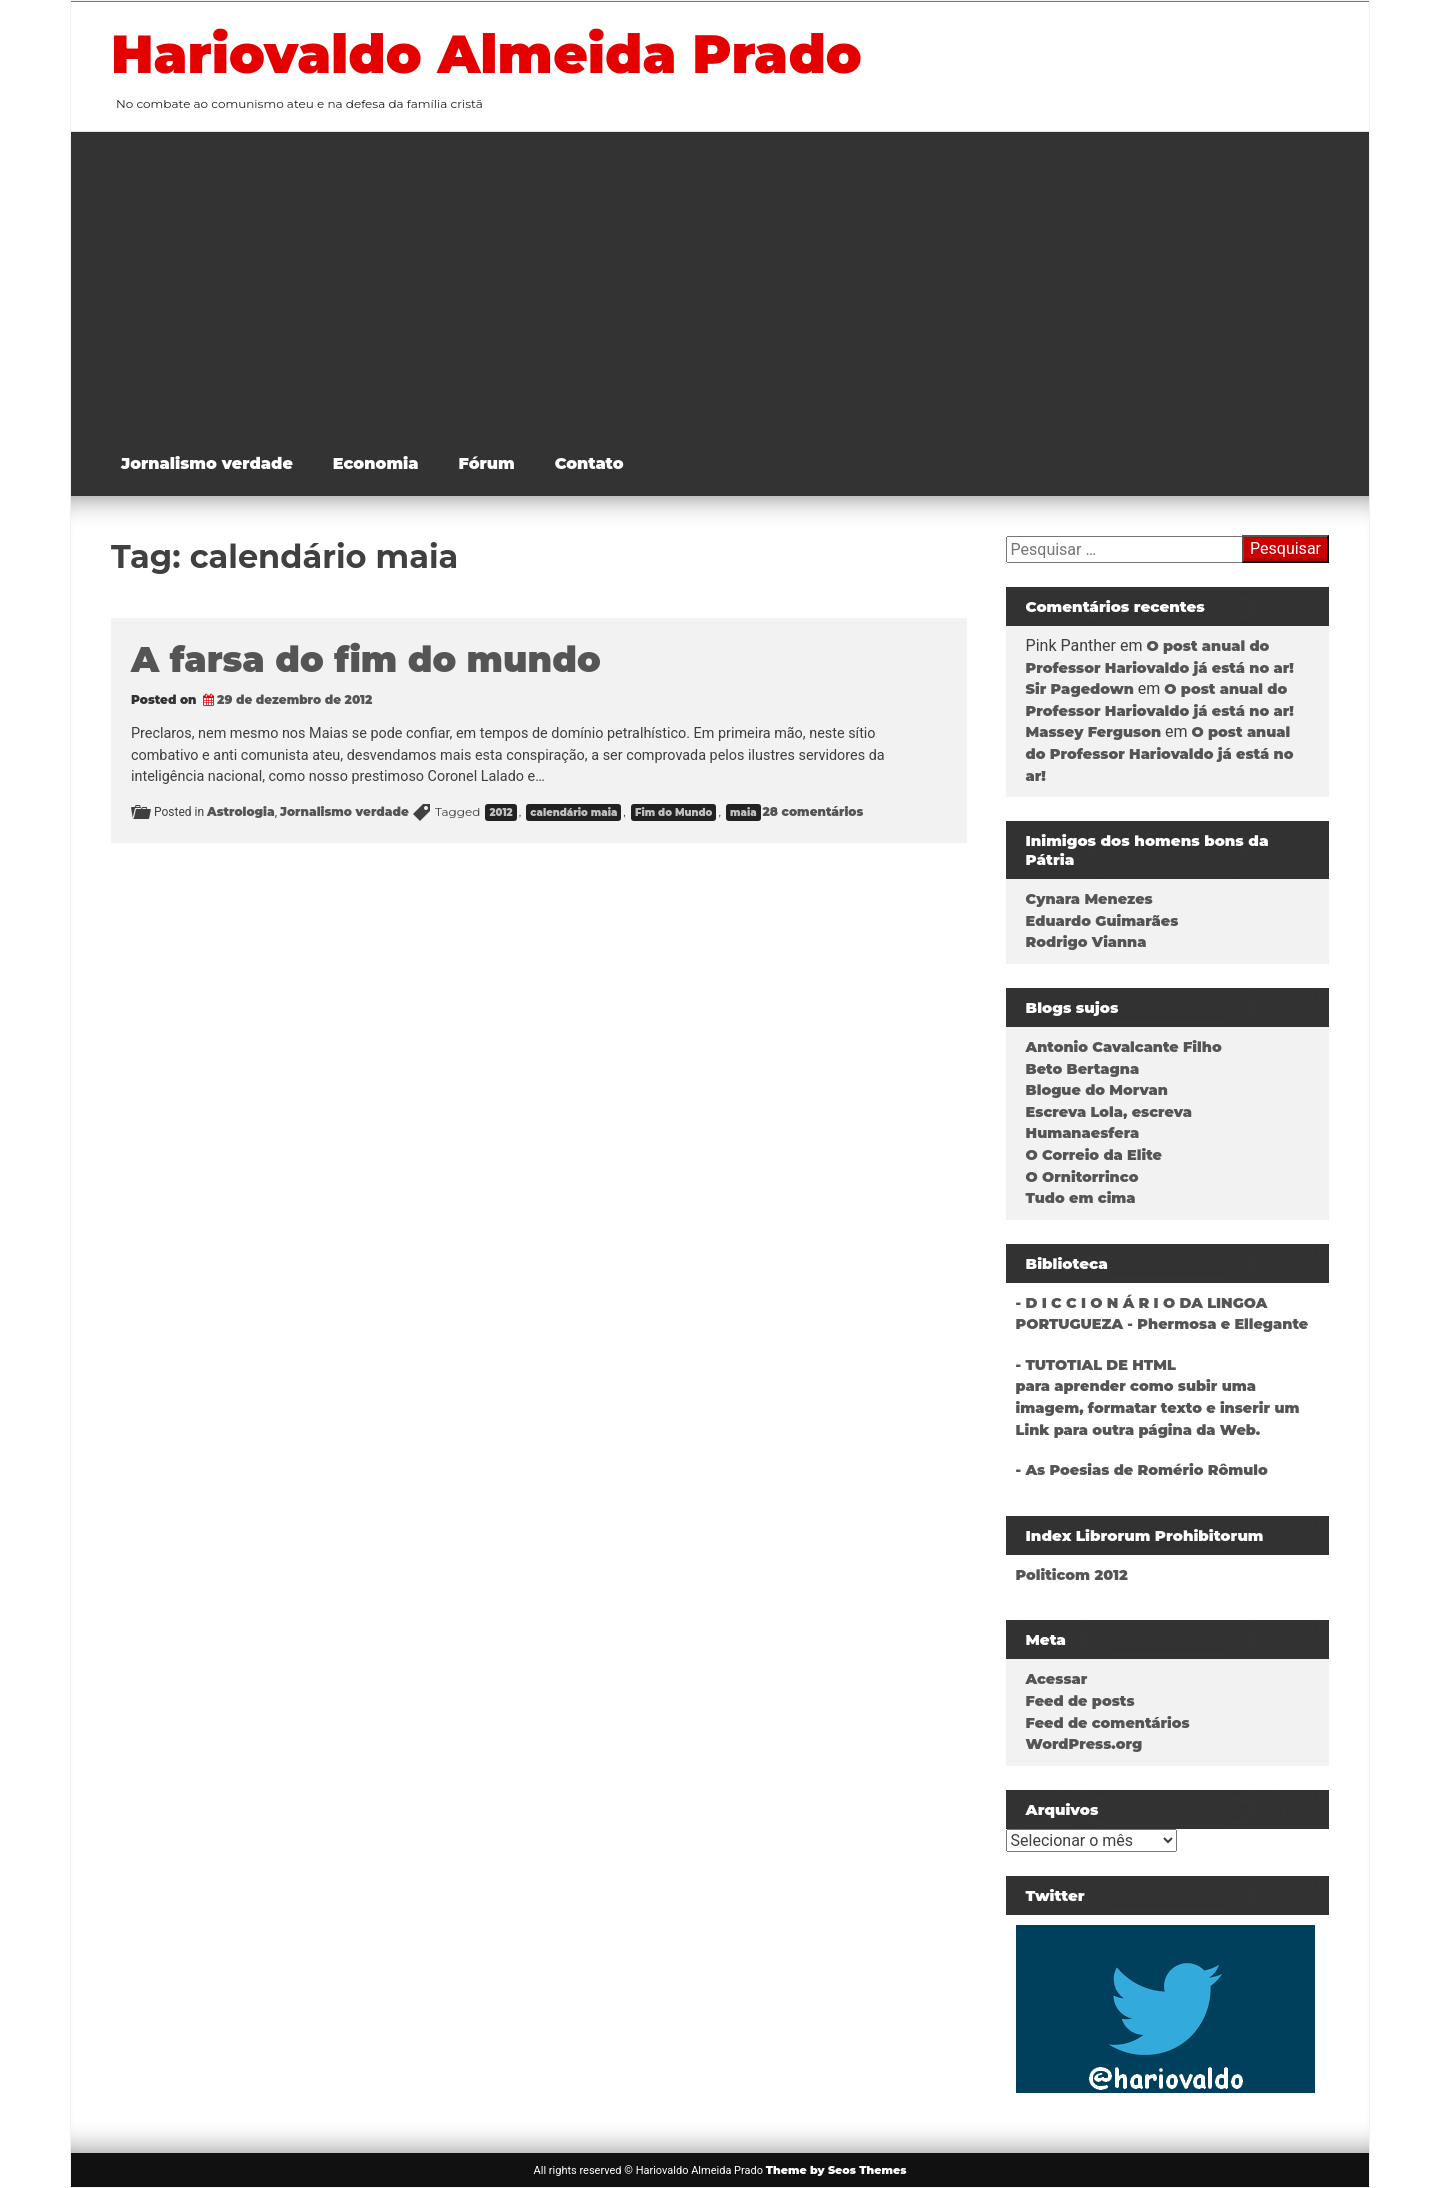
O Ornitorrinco (1082, 1177)
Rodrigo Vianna (1086, 942)
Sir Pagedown (1080, 689)
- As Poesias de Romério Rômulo (1142, 1470)
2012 (500, 812)
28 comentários (813, 811)
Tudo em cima (1081, 1198)
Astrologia (241, 811)
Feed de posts (1080, 1701)
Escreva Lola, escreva (1109, 1112)
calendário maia (573, 812)
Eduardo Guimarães (1102, 921)
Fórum (487, 463)
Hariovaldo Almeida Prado (486, 54)
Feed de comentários (1108, 1723)
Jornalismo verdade (207, 463)
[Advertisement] (735, 282)
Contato (589, 463)
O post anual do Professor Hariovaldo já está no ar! (1160, 753)
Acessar (1057, 1679)
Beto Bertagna (1083, 1069)
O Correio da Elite (1094, 1155)
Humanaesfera (1083, 1133)
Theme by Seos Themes (836, 2170)
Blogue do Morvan (1097, 1090)
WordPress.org (1084, 1744)
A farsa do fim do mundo (366, 659)
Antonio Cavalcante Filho (1124, 1047)
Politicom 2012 (1072, 1575)
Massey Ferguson (1093, 732)
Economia (376, 463)
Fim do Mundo (673, 812)
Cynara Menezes (1089, 899)
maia (743, 812)
